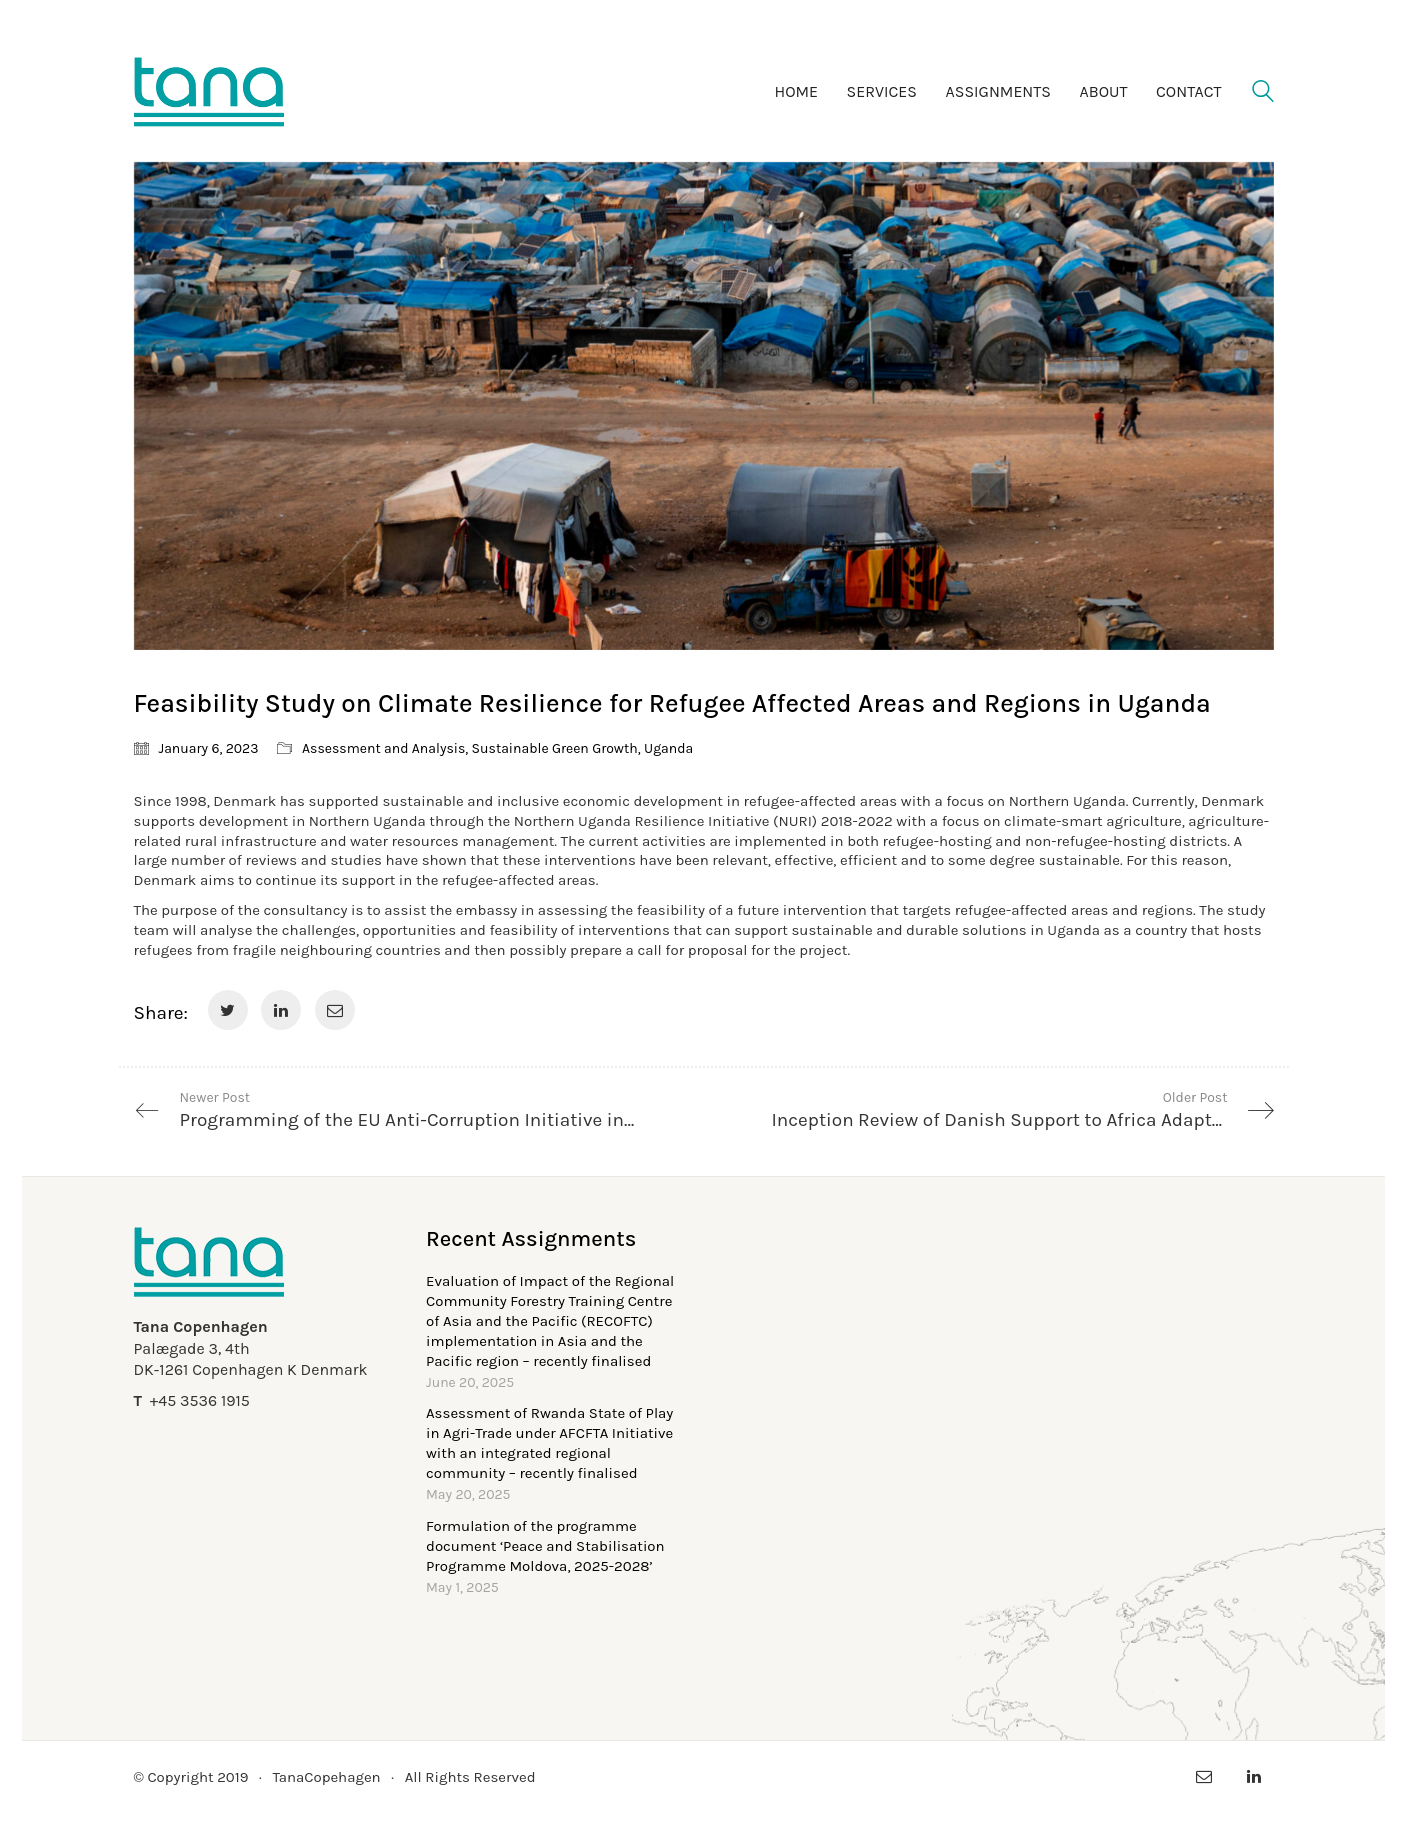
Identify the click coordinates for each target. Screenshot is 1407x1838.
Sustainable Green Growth (555, 748)
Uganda (668, 748)
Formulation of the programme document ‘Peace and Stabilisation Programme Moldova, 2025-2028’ (545, 1546)
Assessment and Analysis (383, 748)
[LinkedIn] (281, 1010)
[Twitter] (228, 1010)
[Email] (335, 1010)
